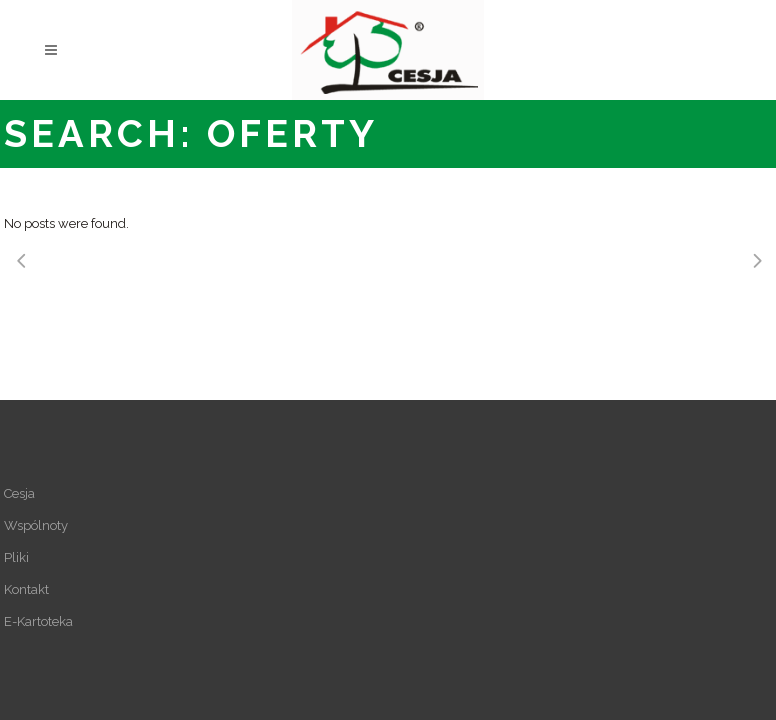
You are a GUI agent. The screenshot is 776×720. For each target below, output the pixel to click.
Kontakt (26, 589)
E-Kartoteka (38, 621)
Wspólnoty (36, 525)
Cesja (19, 493)
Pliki (16, 557)
